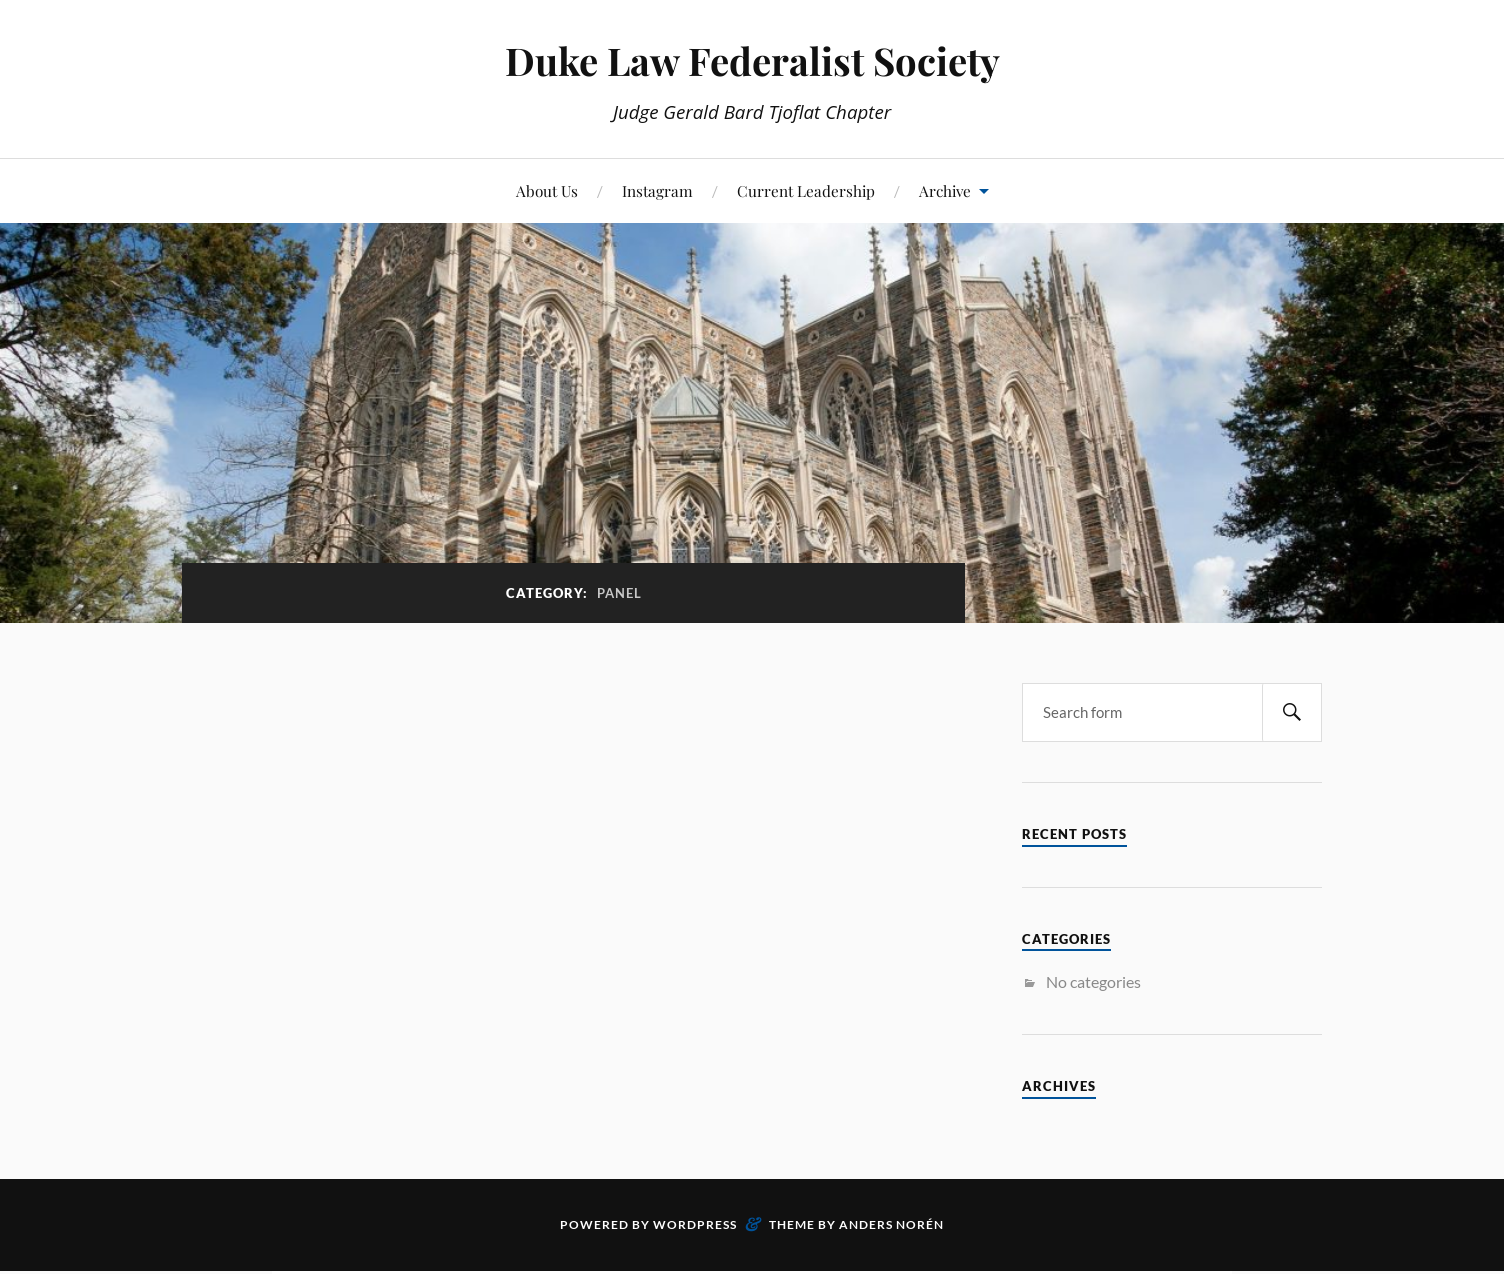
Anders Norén (891, 1224)
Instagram (657, 190)
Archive (945, 190)
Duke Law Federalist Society (752, 60)
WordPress (695, 1224)
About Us (547, 190)
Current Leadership (806, 190)
